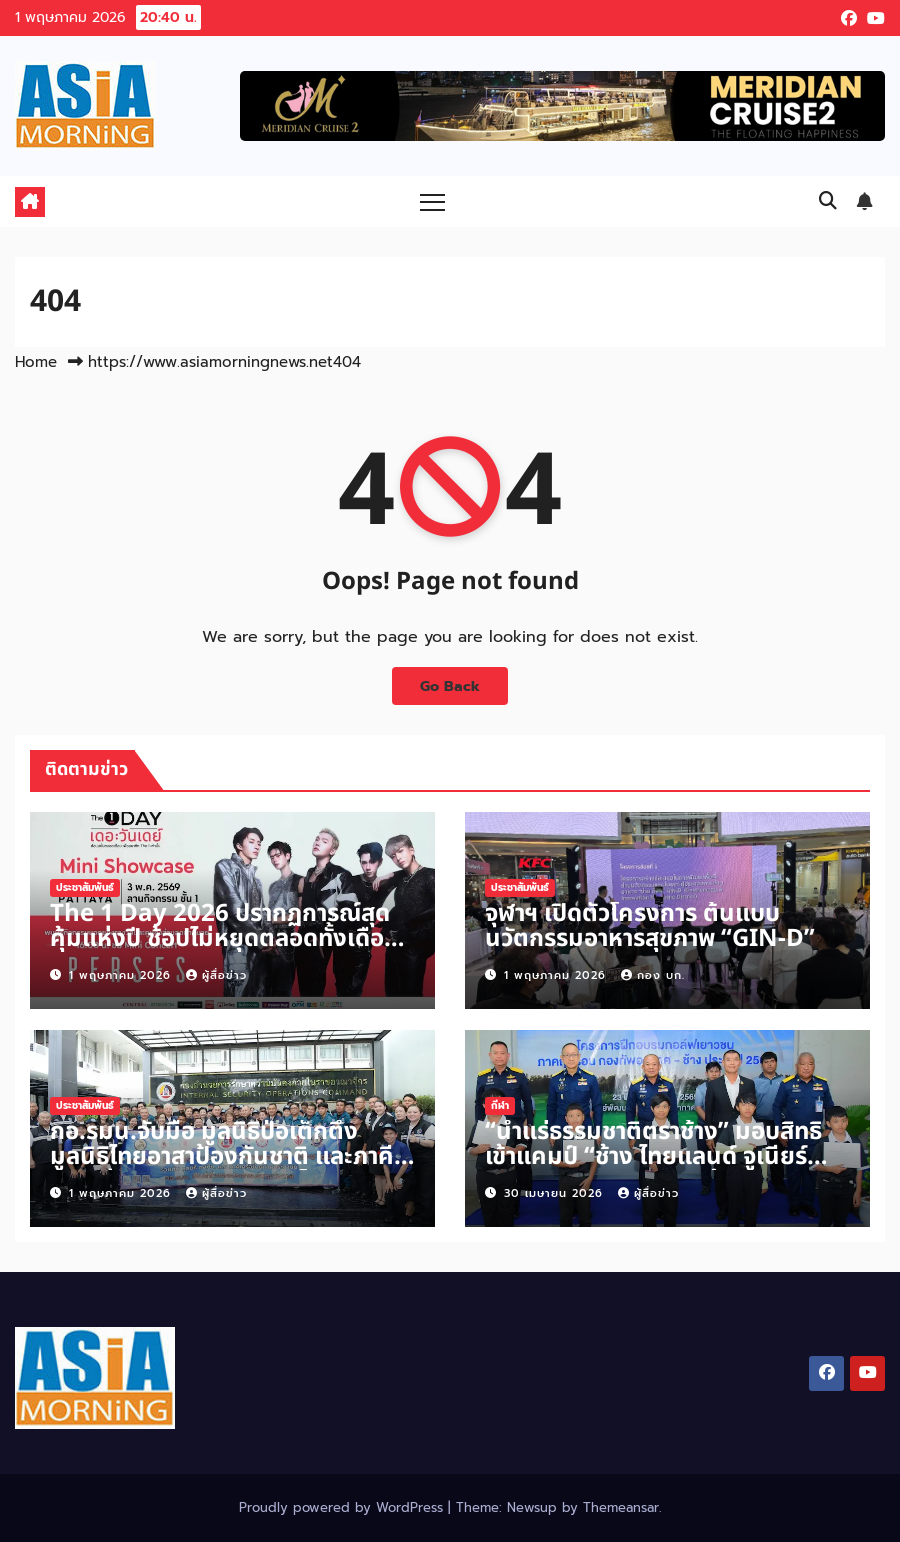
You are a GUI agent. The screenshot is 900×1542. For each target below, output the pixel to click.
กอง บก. (653, 975)
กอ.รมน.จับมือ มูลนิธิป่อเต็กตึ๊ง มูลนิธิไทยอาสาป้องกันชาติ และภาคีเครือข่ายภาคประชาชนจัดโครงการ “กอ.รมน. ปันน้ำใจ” (222, 1169)
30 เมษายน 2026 (556, 1193)
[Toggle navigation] (432, 201)
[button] (828, 201)
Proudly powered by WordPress (343, 1507)
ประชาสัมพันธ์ (85, 887)
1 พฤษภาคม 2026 (122, 975)
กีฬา (500, 1105)
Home (36, 362)
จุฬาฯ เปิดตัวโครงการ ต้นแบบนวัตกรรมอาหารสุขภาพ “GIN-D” (650, 926)
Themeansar (621, 1507)
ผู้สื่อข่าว (216, 975)
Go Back (450, 686)
